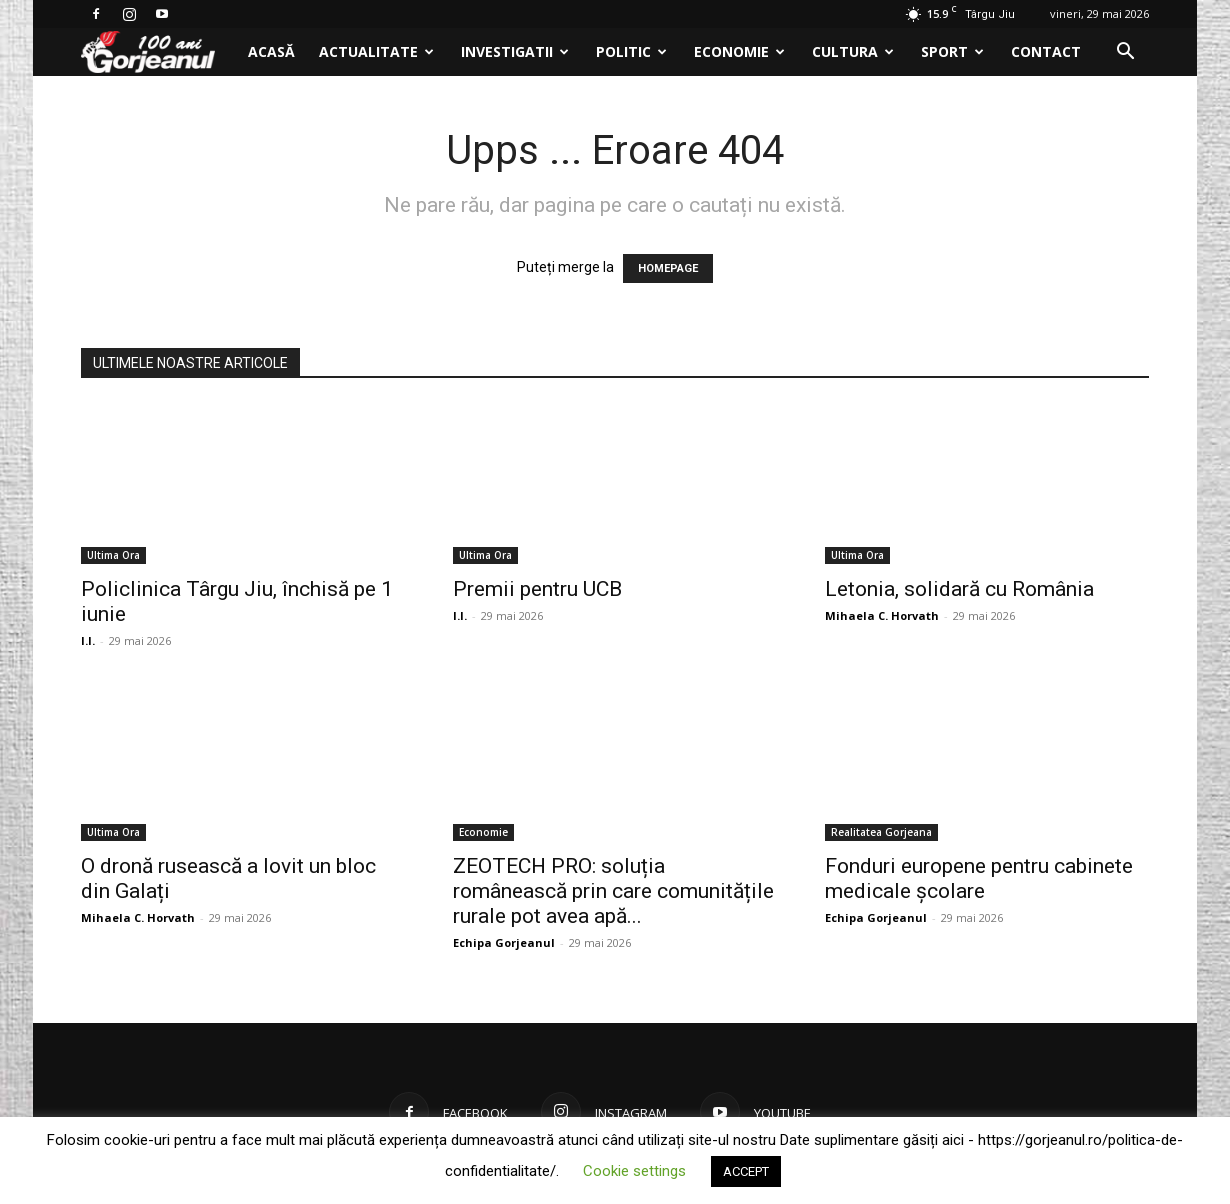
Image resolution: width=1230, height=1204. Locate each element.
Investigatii (515, 51)
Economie (739, 51)
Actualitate (376, 51)
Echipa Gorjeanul (504, 942)
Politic (631, 51)
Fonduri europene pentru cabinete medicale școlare (979, 878)
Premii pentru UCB (537, 589)
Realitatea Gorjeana (881, 832)
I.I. (88, 640)
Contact (1046, 51)
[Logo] (158, 52)
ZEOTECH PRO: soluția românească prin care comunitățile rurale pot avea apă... (613, 891)
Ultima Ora (113, 555)
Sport (952, 51)
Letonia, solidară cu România (959, 589)
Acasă (271, 51)
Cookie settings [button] (634, 1171)
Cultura (853, 51)
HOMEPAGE (668, 268)
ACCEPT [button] (746, 1171)
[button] (1125, 53)
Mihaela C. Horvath (882, 615)
